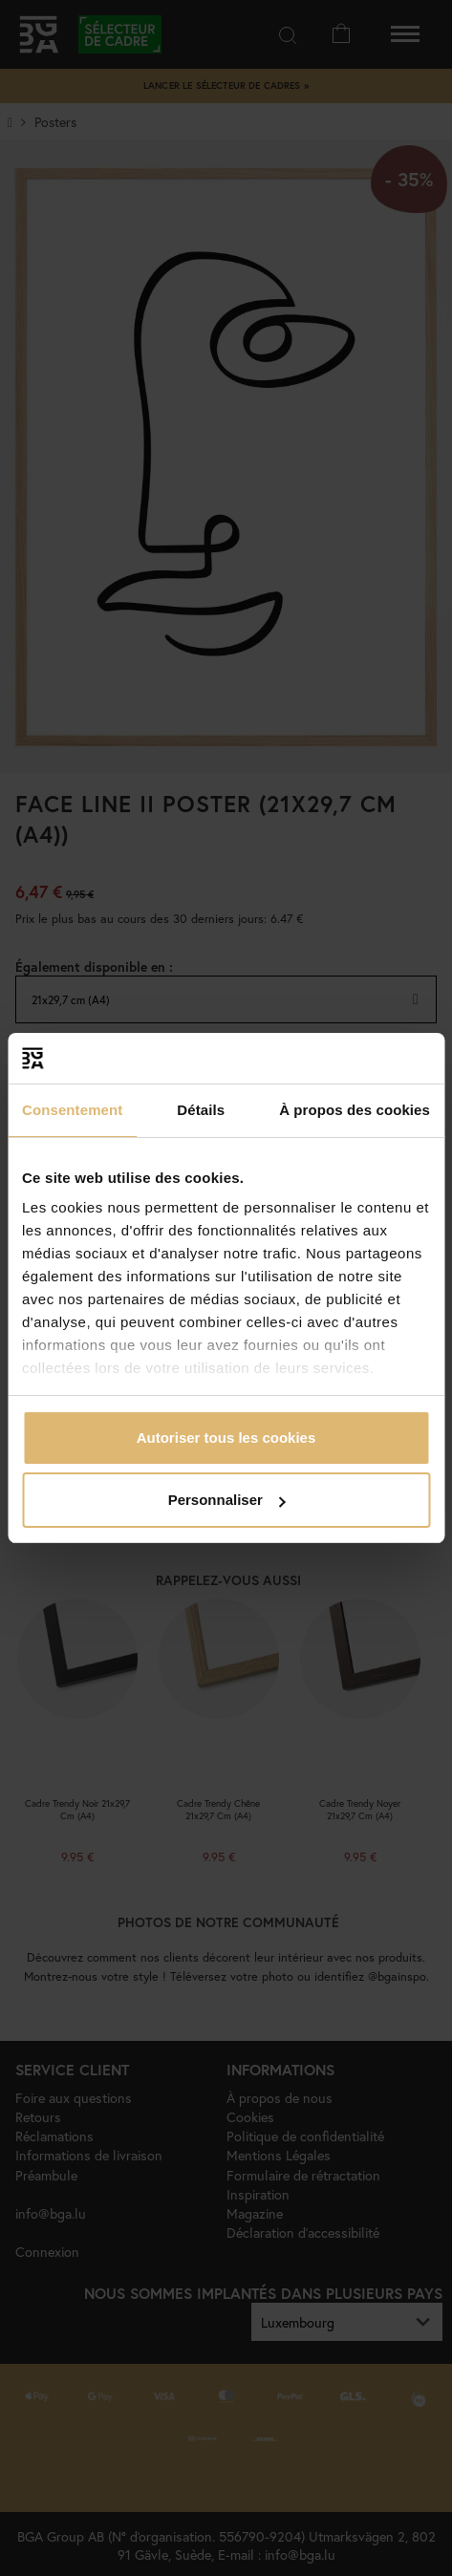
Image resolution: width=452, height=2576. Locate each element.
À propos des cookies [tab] (354, 1110)
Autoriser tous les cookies (226, 1437)
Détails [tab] (201, 1110)
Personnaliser (227, 1500)
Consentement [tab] (72, 1110)
